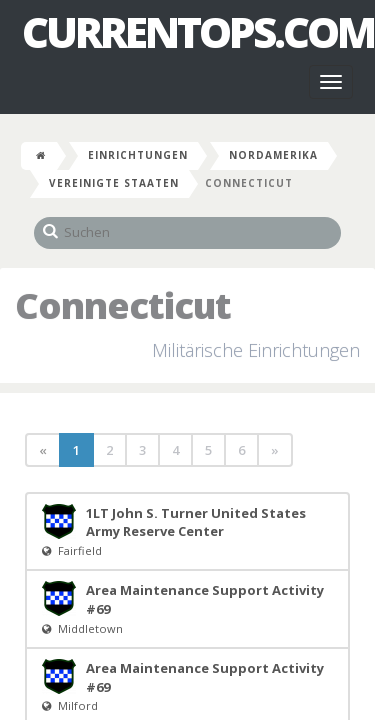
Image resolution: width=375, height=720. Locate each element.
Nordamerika (273, 155)
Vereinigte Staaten (114, 183)
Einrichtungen (138, 155)
